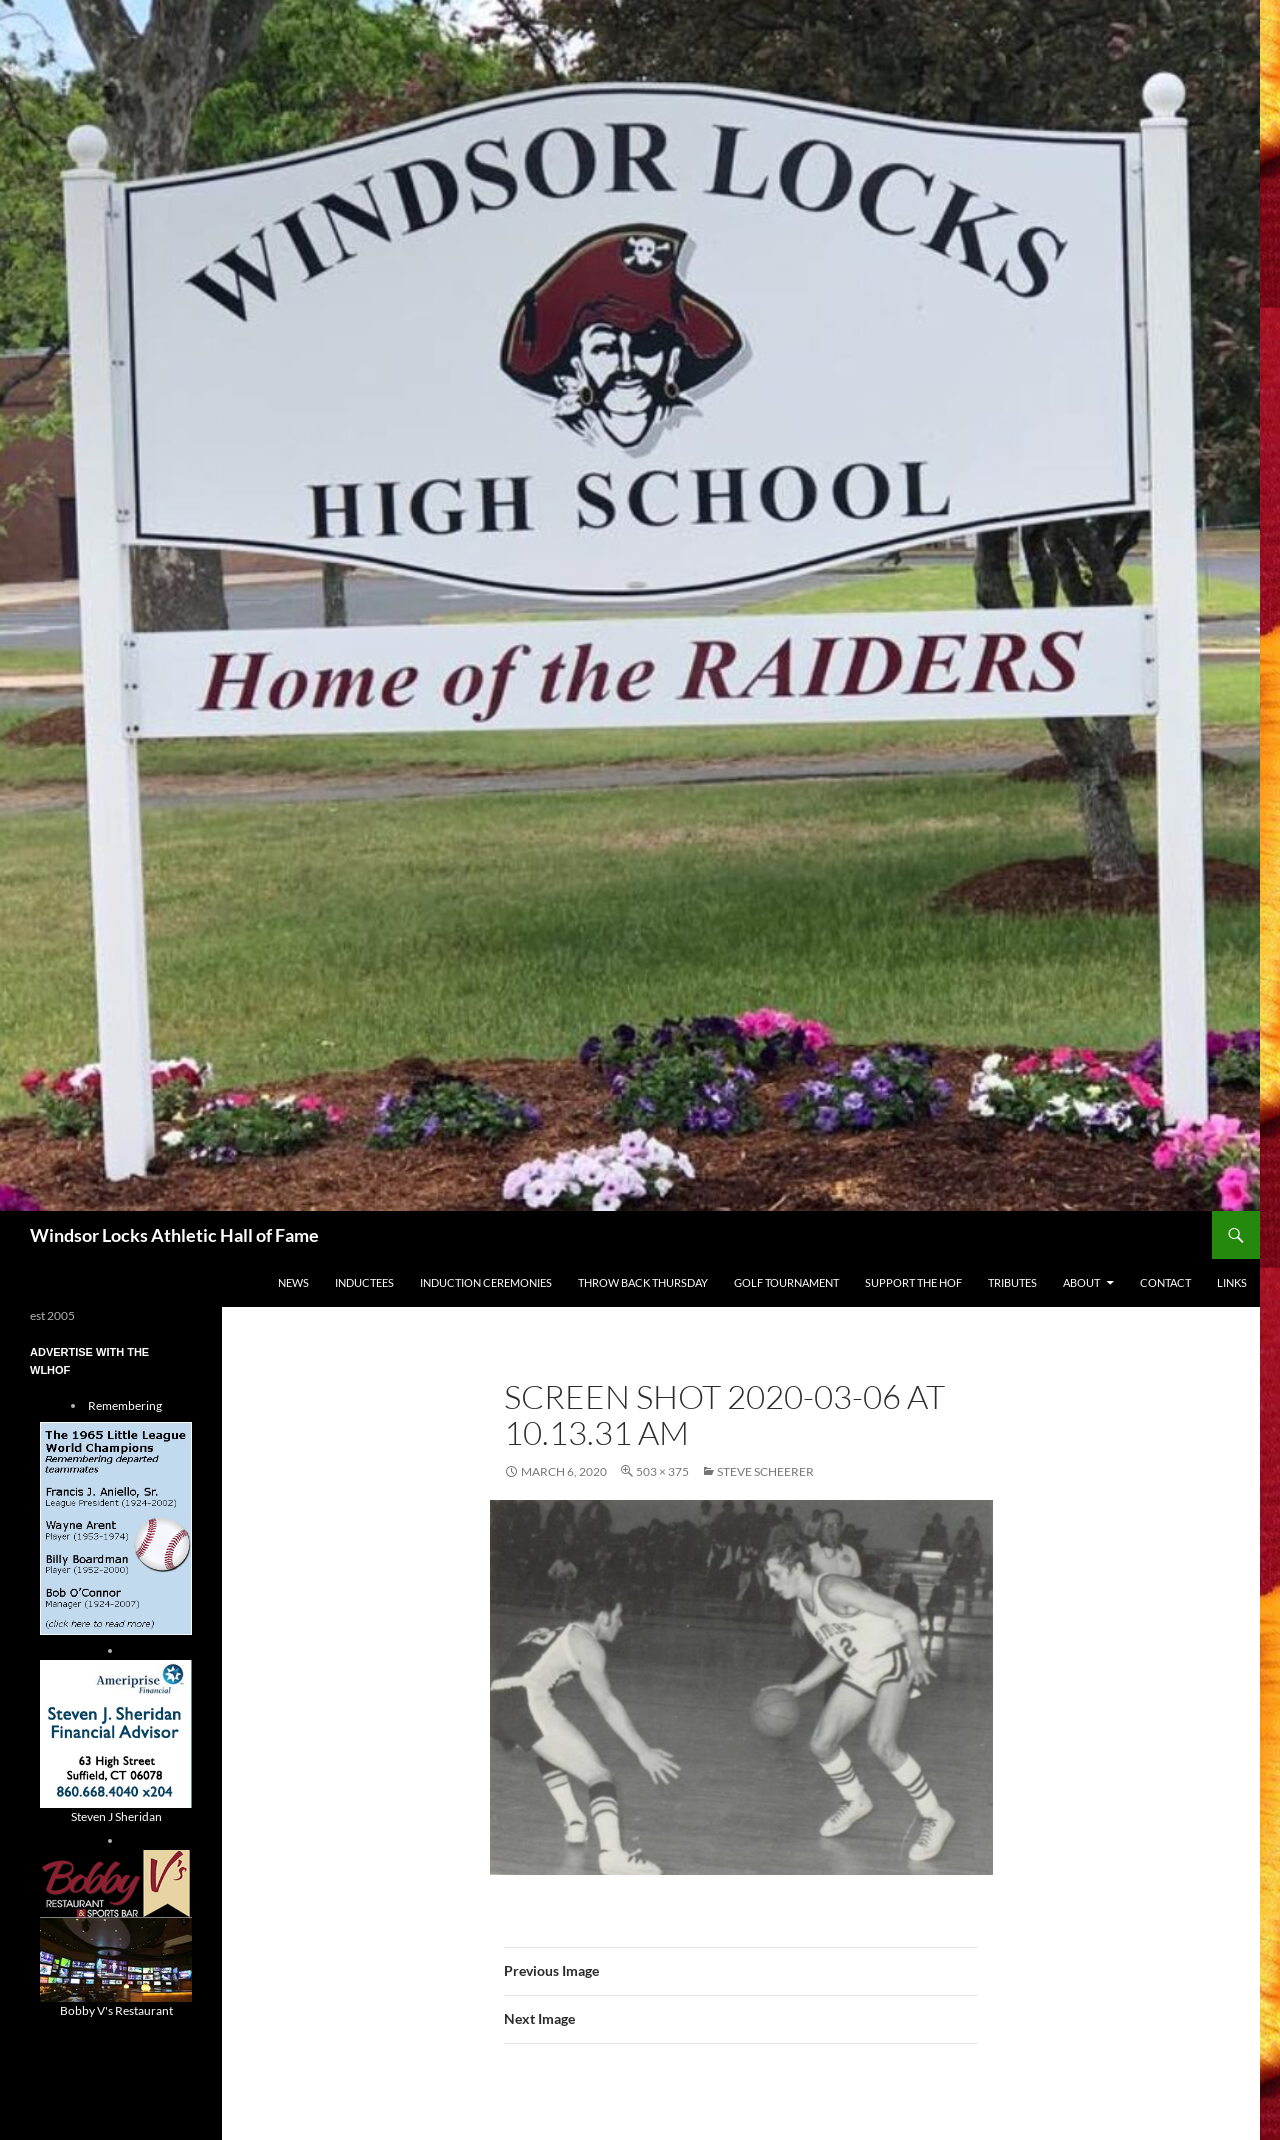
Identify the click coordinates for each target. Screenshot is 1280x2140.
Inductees (364, 1282)
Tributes (1012, 1282)
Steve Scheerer (765, 1471)
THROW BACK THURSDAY (643, 1282)
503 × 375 (662, 1471)
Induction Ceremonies (486, 1282)
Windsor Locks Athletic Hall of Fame (174, 1235)
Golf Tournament (786, 1282)
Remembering (125, 1405)
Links (1232, 1282)
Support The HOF (913, 1282)
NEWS (293, 1282)
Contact (1165, 1282)
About (1081, 1282)
